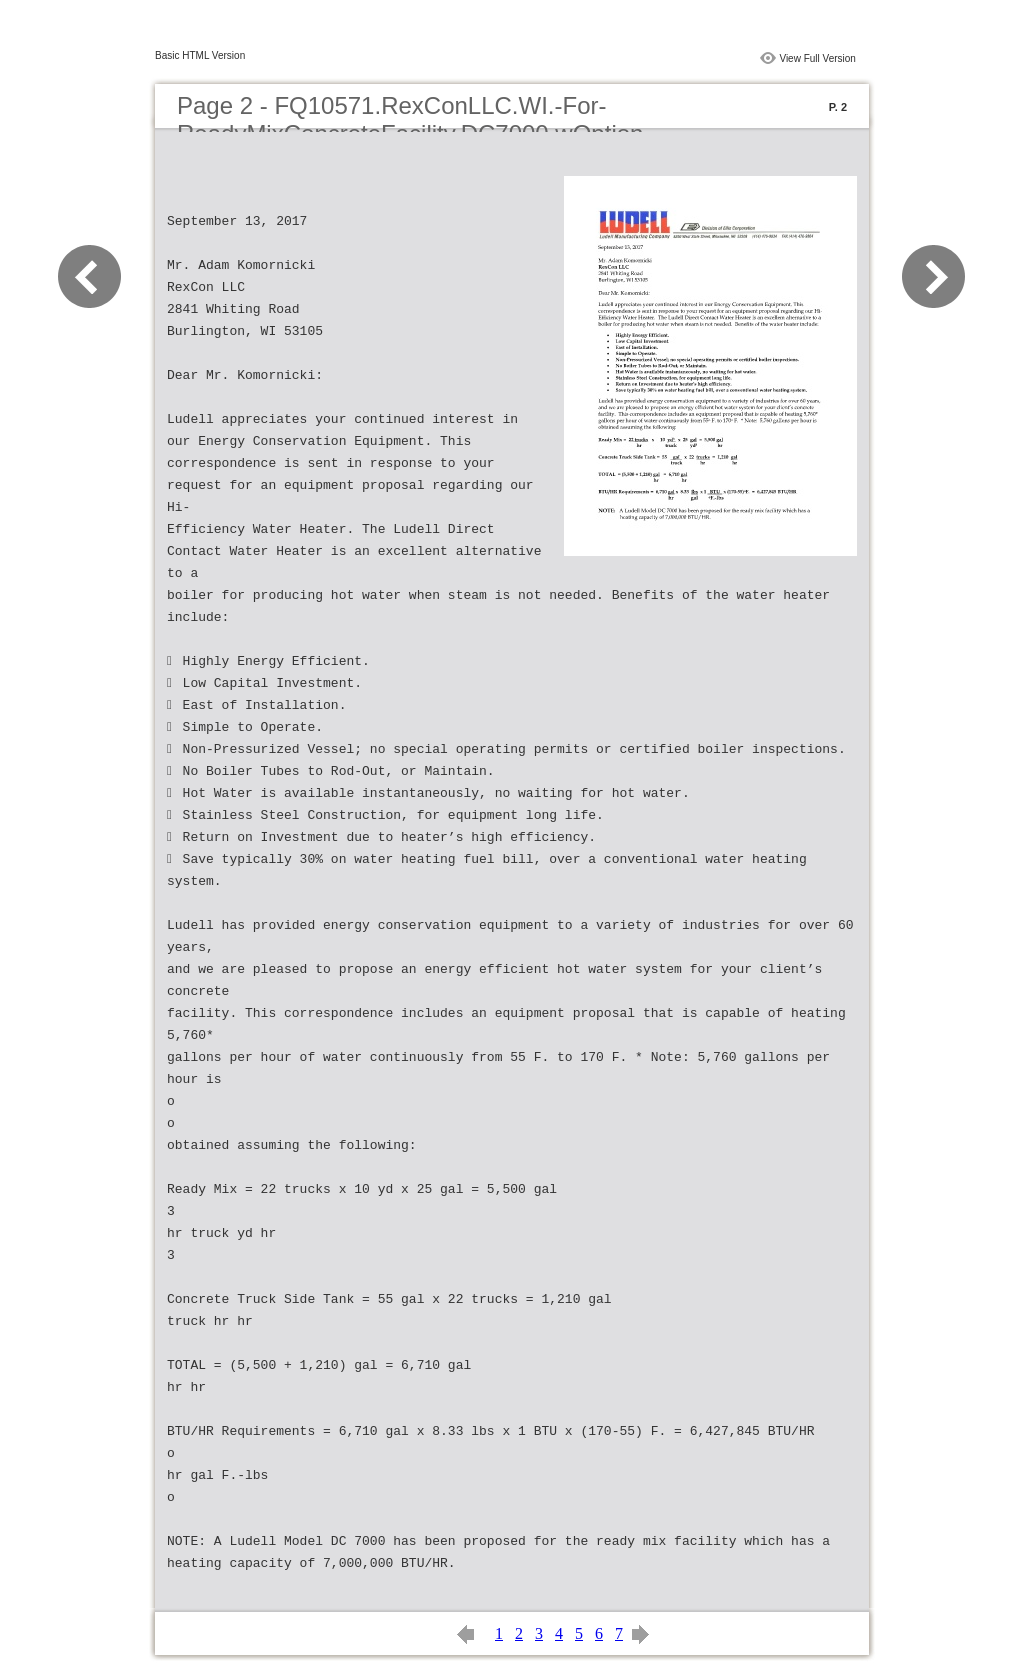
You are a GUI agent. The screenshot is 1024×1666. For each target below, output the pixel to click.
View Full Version (817, 58)
